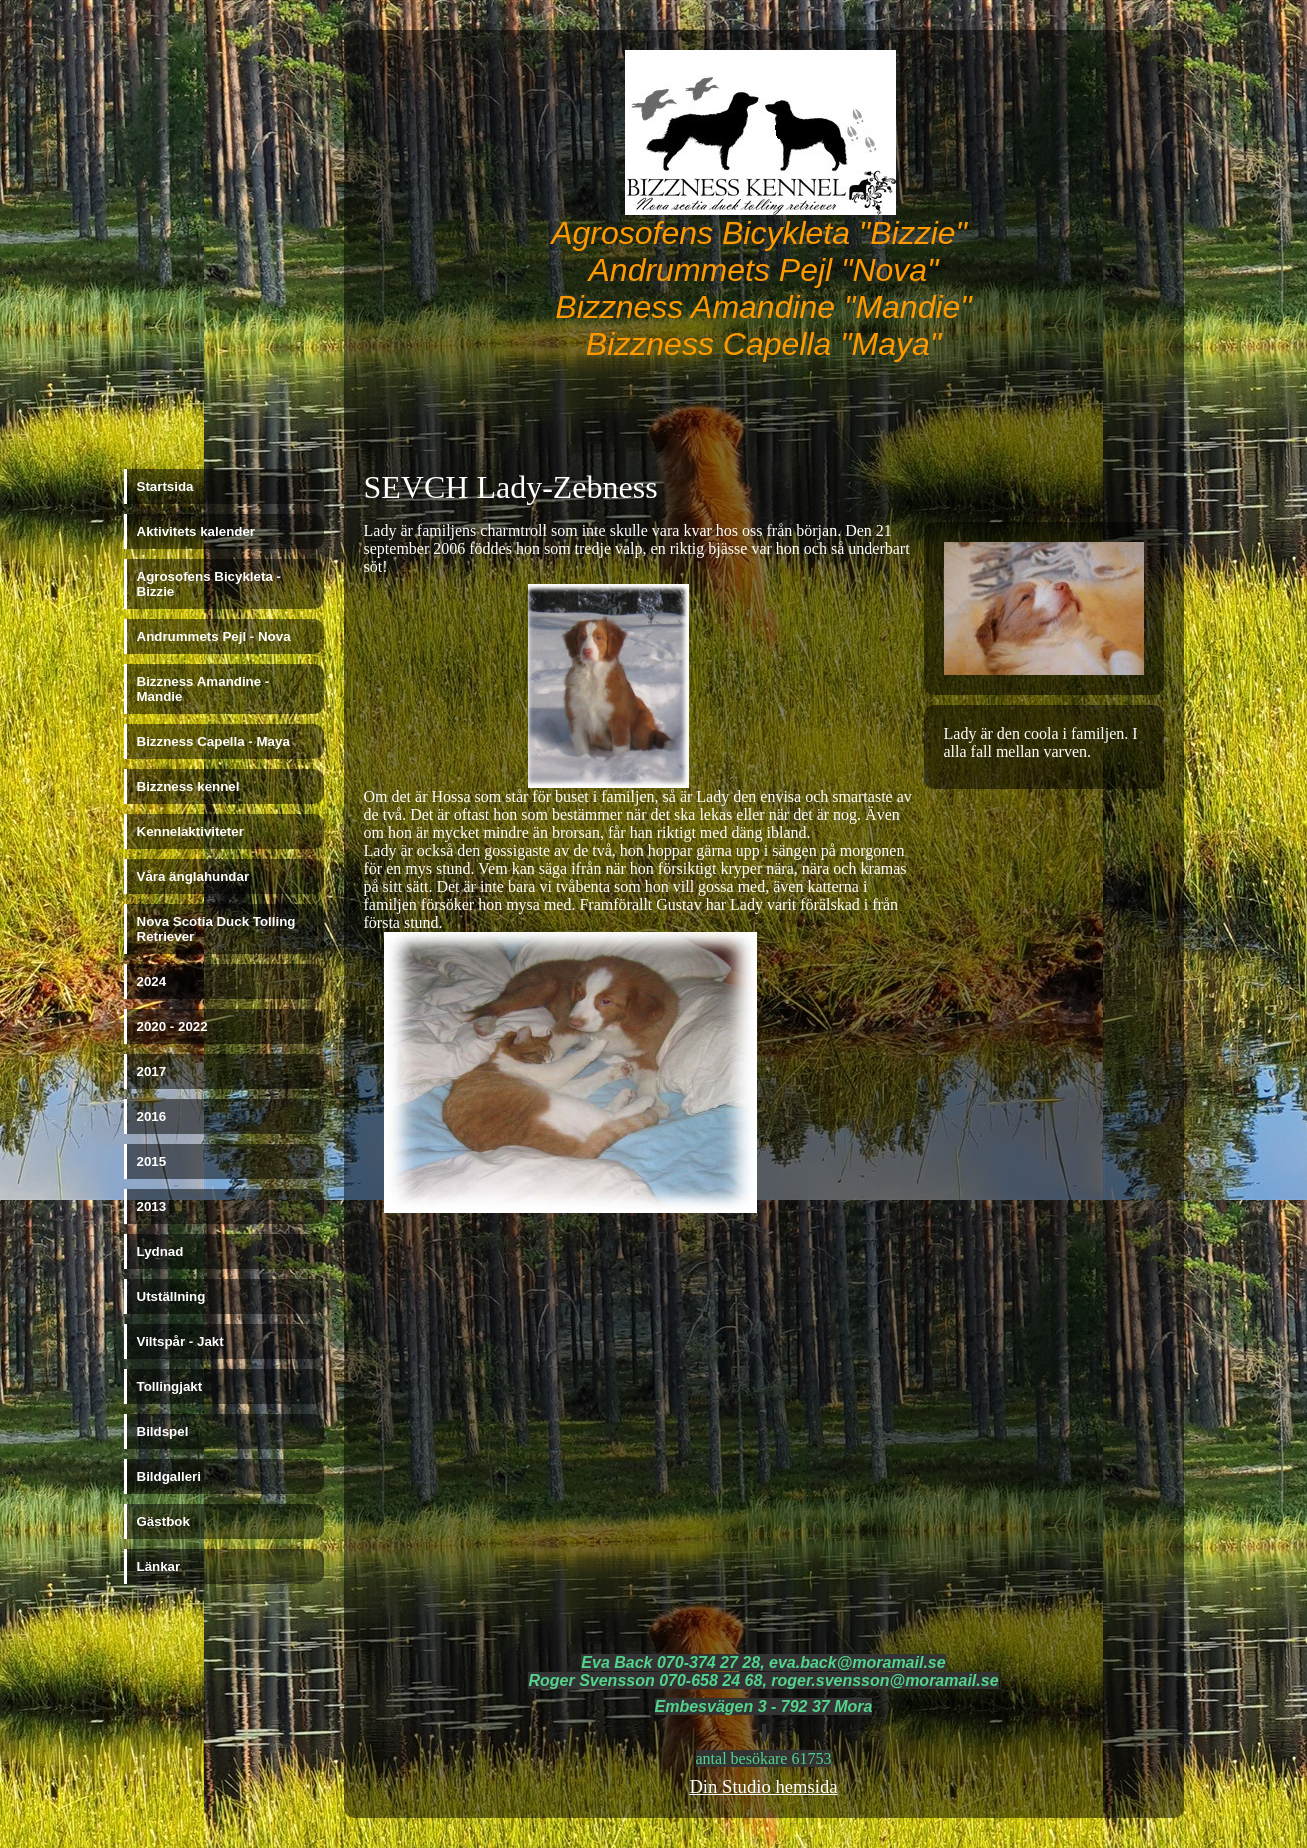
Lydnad (160, 1251)
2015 (152, 1161)
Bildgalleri (169, 1476)
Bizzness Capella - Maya (213, 741)
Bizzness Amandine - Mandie (203, 689)
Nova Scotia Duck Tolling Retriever (216, 929)
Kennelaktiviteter (190, 831)
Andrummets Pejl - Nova (214, 636)
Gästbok (163, 1521)
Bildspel (163, 1431)
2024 (152, 981)
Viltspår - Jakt (180, 1341)
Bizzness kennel (188, 786)
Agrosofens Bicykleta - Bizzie (209, 584)
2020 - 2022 (172, 1026)
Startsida (165, 486)
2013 (152, 1206)
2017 (152, 1071)
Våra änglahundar (193, 876)
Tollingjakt (170, 1386)
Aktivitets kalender (196, 531)
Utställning (171, 1296)
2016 (152, 1116)
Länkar (159, 1566)
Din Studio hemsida (763, 1786)
